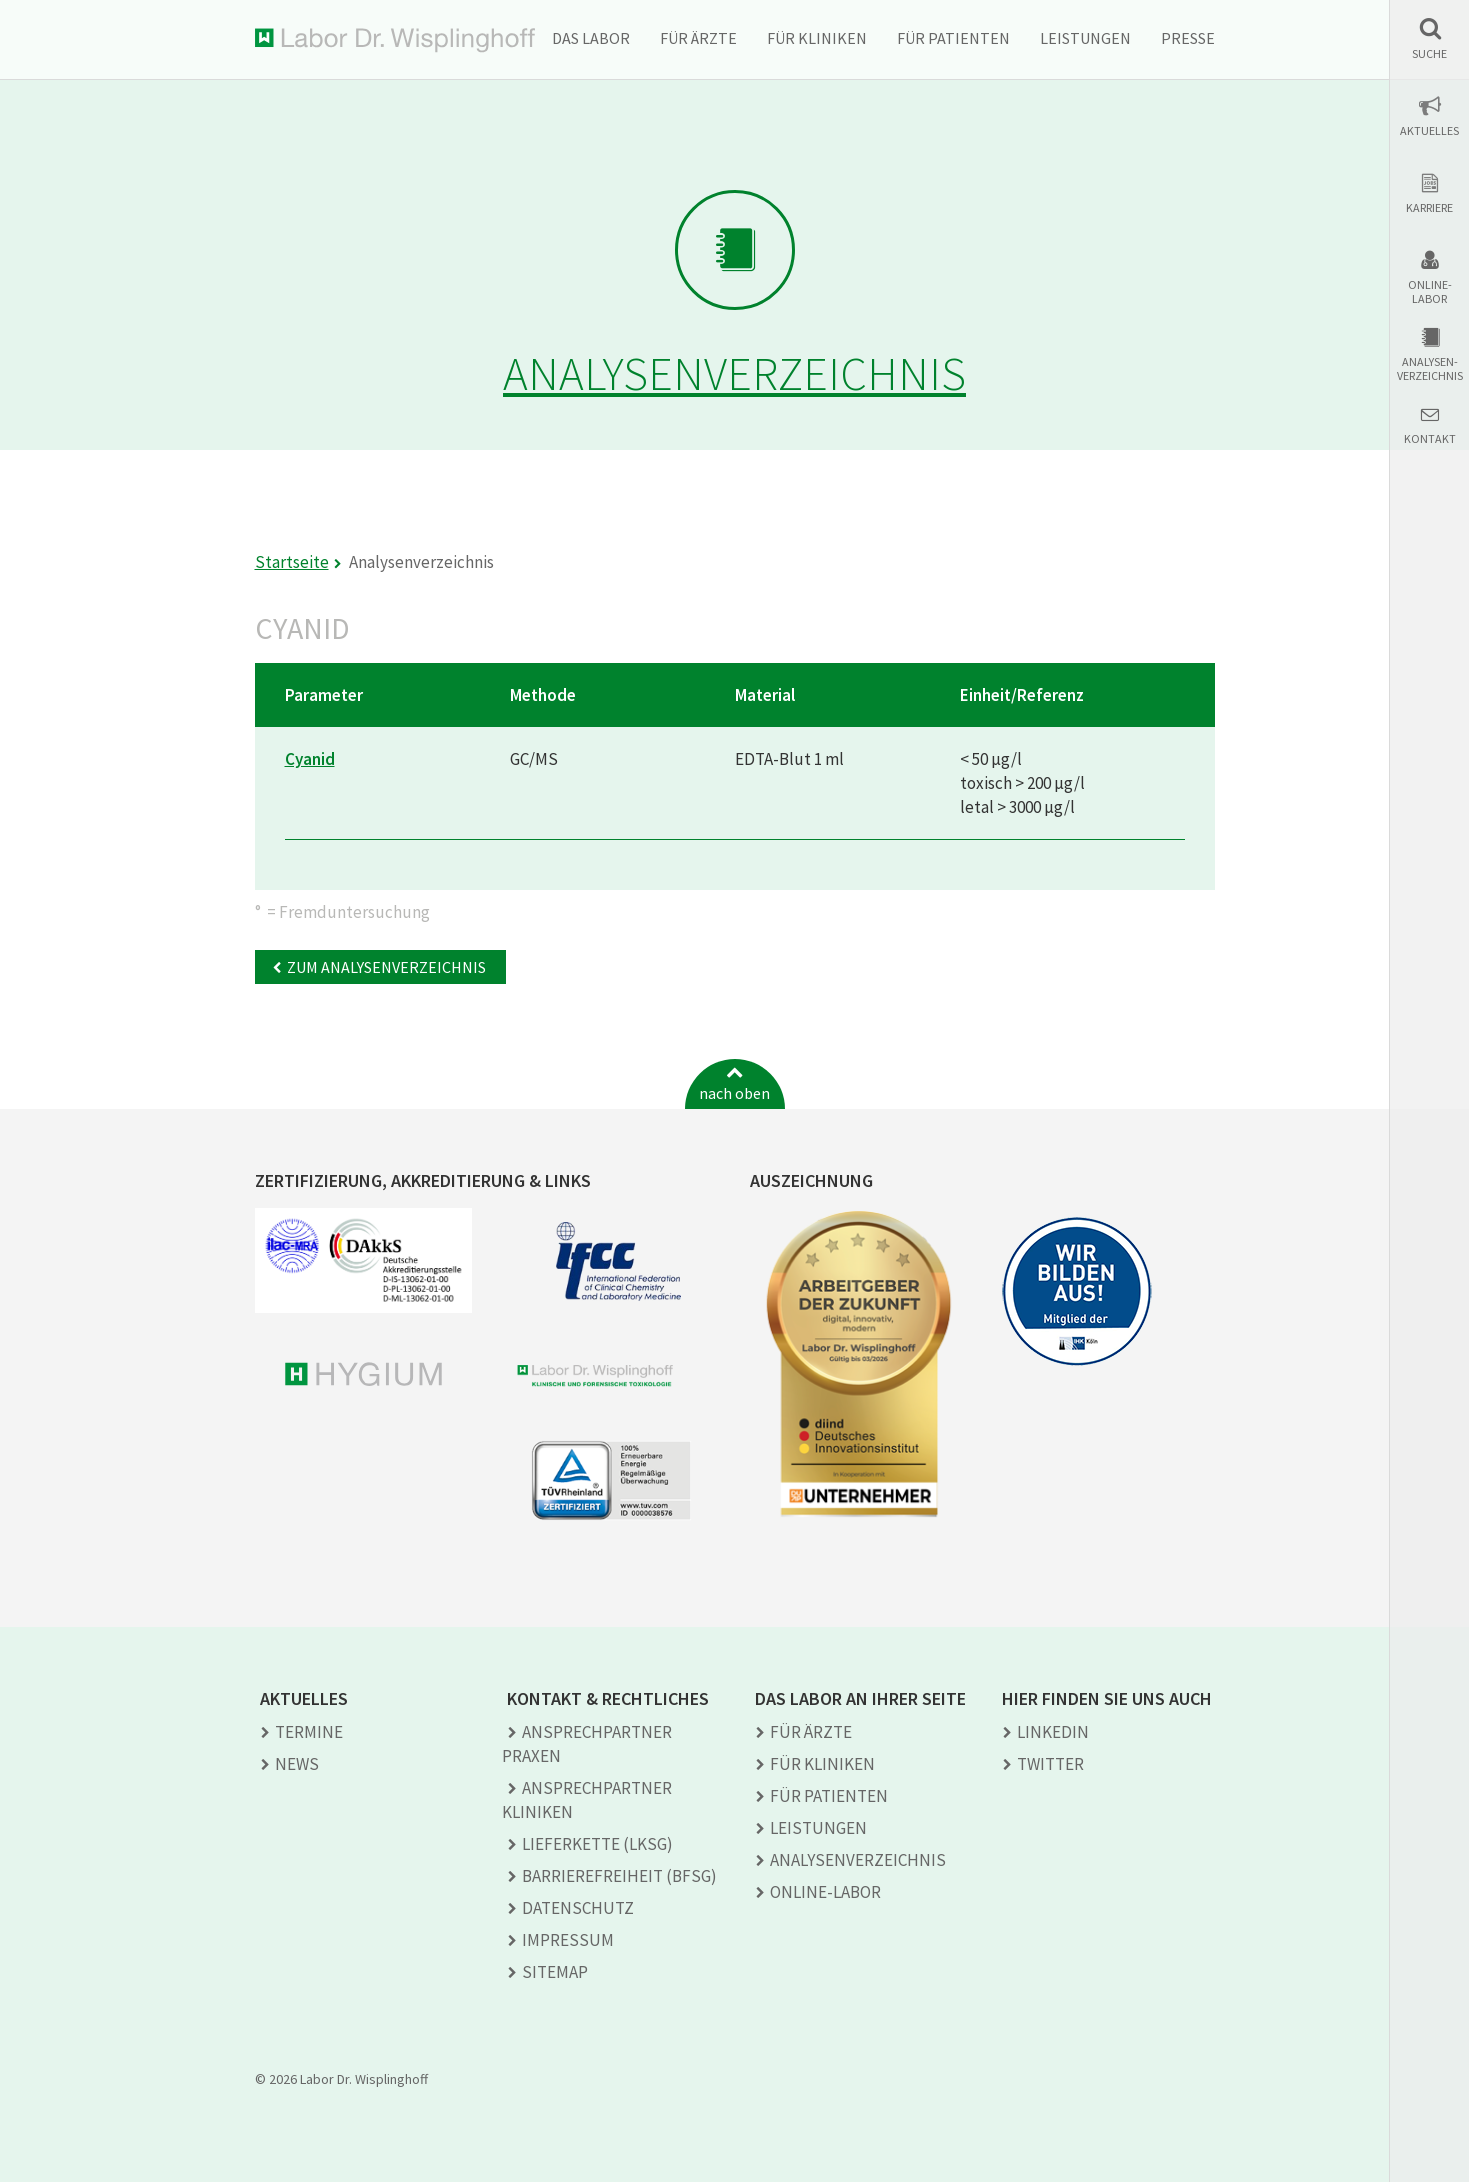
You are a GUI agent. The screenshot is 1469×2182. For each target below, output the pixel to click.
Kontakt (1430, 439)
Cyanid (310, 759)
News (297, 1764)
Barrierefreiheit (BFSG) (619, 1876)
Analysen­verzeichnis (858, 1860)
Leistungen (1085, 38)
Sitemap (555, 1972)
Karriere (1429, 208)
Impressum (568, 1940)
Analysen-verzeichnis (1430, 369)
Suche (1429, 54)
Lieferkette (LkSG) (597, 1844)
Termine (309, 1732)
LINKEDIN (1053, 1732)
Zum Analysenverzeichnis (386, 967)
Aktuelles (1429, 131)
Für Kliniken (817, 38)
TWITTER (1050, 1764)
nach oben (734, 1093)
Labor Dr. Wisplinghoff (395, 40)
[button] (1429, 38)
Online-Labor (1430, 292)
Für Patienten (953, 38)
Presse (1188, 38)
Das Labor (591, 38)
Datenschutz (578, 1908)
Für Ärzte (698, 38)
